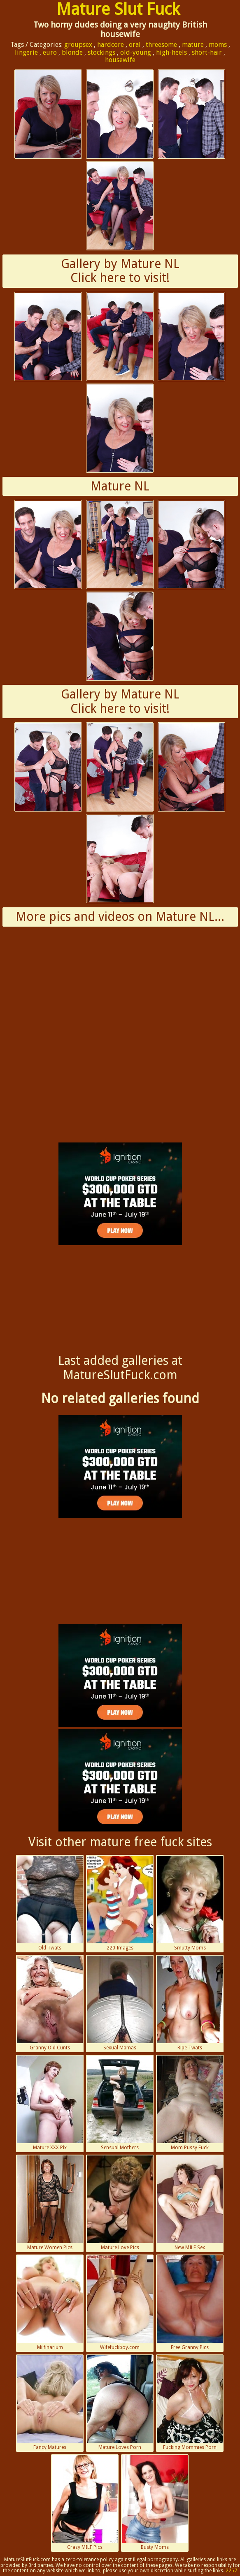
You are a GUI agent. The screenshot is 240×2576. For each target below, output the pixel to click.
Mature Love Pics (120, 2202)
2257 (231, 2571)
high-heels (171, 52)
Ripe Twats (190, 2003)
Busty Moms (155, 2502)
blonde (72, 52)
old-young (135, 52)
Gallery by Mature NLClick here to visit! (120, 271)
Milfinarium (50, 2302)
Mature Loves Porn (120, 2402)
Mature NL (120, 486)
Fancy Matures (50, 2402)
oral (135, 45)
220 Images (120, 1903)
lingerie (26, 52)
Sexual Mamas (120, 2003)
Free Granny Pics (190, 2302)
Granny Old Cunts (50, 2003)
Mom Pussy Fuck (190, 2103)
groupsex (78, 45)
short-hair (207, 52)
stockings (101, 52)
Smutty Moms (190, 1903)
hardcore (110, 45)
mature (193, 45)
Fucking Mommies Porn (190, 2402)
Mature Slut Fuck (118, 9)
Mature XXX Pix (50, 2103)
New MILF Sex (190, 2202)
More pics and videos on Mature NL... (120, 916)
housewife (120, 60)
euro (50, 52)
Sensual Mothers (120, 2103)
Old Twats (50, 1903)
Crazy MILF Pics (85, 2502)
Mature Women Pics (50, 2202)
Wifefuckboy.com (120, 2302)
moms (218, 45)
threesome (161, 45)
